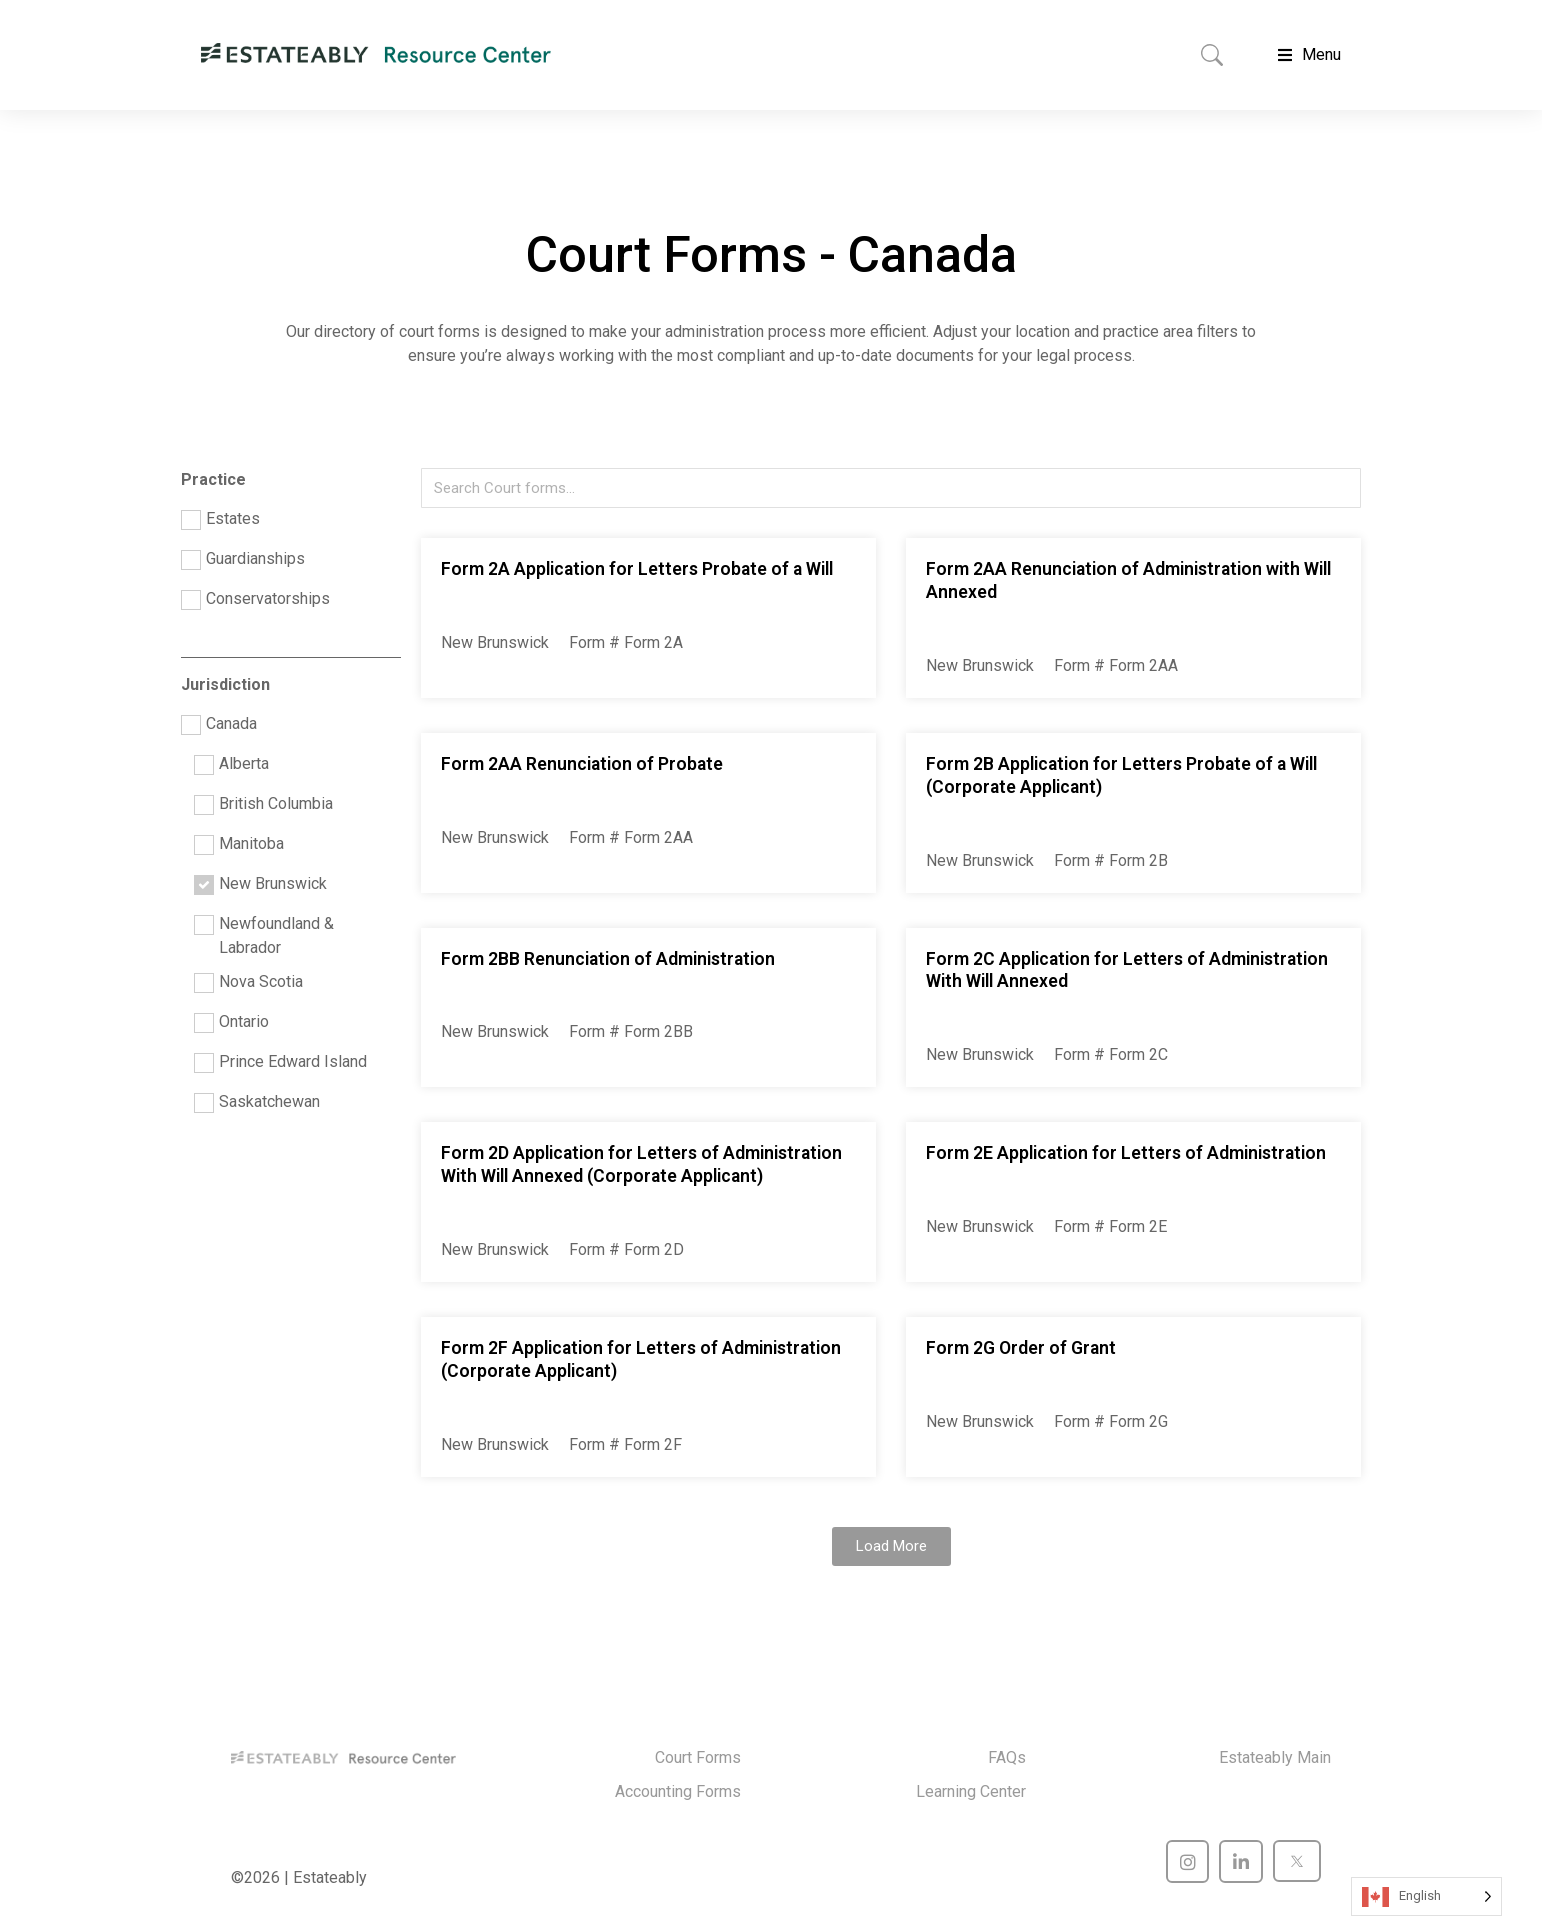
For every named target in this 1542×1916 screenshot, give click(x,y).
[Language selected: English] (1426, 1896)
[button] (891, 1546)
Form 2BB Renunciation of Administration (608, 959)
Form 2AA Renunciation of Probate (582, 764)
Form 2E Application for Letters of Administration (1126, 1153)
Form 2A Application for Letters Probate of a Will (637, 569)
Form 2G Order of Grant (1021, 1348)
